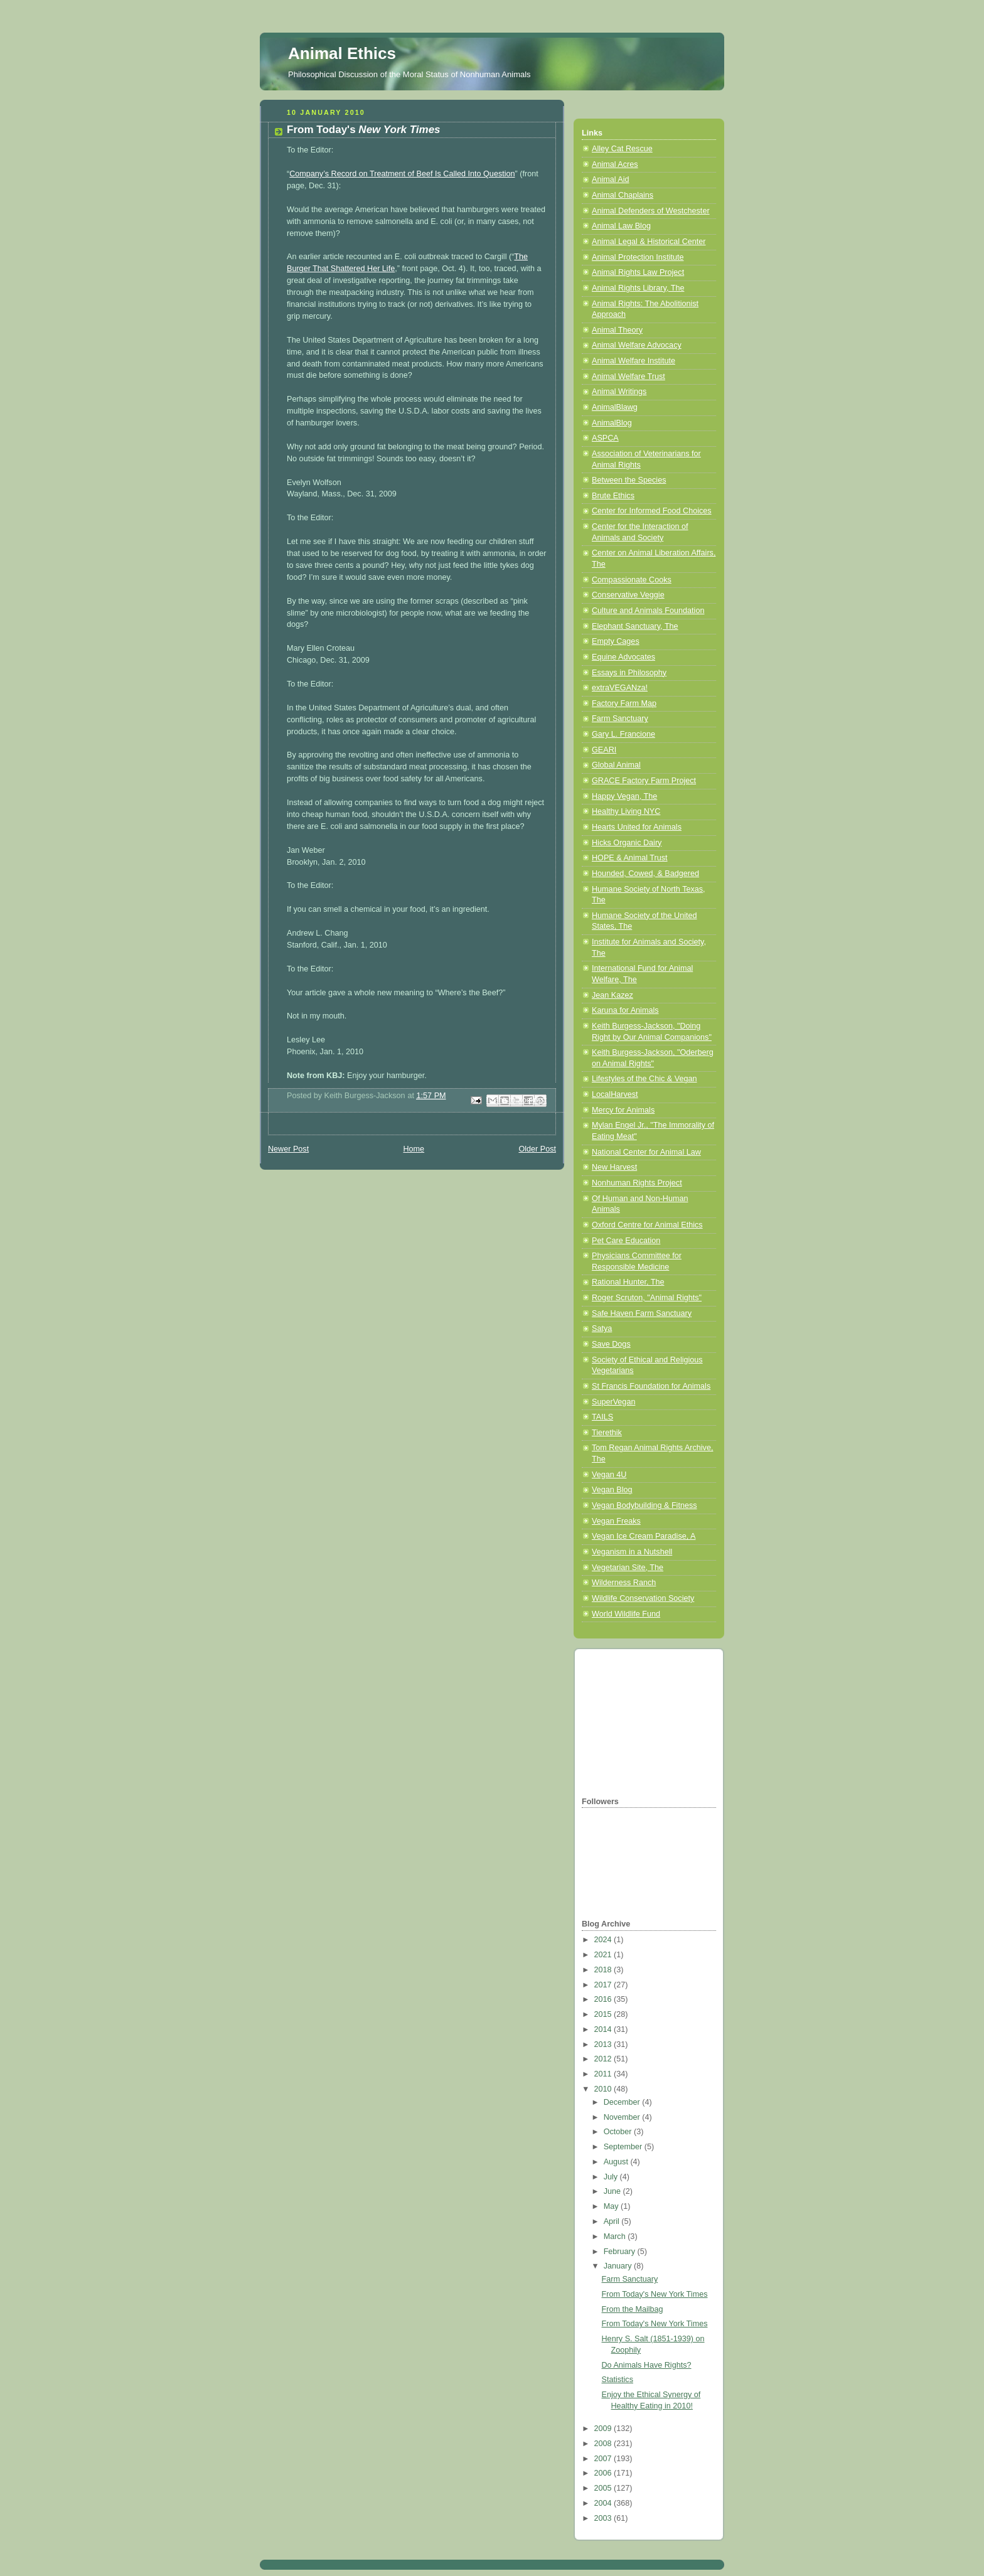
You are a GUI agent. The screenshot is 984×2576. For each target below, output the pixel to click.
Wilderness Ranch (624, 1582)
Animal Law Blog (621, 226)
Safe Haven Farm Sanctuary (642, 1313)
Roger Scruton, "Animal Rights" (647, 1297)
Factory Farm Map (624, 703)
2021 (604, 1954)
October (619, 2131)
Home (413, 1149)
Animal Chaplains (622, 195)
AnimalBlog (612, 423)
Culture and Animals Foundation (648, 610)
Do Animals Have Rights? (647, 2365)
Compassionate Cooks (631, 579)
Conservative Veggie (628, 595)
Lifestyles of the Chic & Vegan (644, 1078)
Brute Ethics (613, 495)
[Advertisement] (644, 1720)
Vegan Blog (612, 1489)
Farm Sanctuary (620, 718)
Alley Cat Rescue (622, 148)
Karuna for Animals (625, 1010)
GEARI (604, 750)
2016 (604, 1999)
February (621, 2251)
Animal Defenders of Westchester (651, 210)
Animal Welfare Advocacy (637, 345)
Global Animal (616, 765)
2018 (604, 1969)
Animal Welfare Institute (633, 360)
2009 (604, 2428)
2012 (604, 2059)
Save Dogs (611, 1344)
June (613, 2191)
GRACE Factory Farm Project (644, 780)
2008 (604, 2443)
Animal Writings (619, 391)
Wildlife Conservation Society (643, 1598)
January (619, 2266)
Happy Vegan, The (624, 796)
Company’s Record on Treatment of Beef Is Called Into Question (402, 173)
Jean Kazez (612, 995)
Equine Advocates (623, 657)
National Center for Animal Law (646, 1152)
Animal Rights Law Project (638, 272)
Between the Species (629, 480)
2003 (604, 2518)
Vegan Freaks (616, 1521)
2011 (604, 2074)
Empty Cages (615, 641)
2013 (604, 2044)
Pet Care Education (626, 1240)
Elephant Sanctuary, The (635, 626)
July (612, 2176)
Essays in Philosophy (629, 672)
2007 (604, 2458)
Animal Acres (615, 164)
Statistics (617, 2379)
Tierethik (607, 1432)
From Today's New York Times (655, 2294)
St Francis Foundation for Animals (651, 1386)
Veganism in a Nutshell (632, 1551)
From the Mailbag (632, 2309)
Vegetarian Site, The (627, 1567)
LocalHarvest (615, 1094)
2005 (604, 2488)
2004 (604, 2503)
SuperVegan (613, 1402)
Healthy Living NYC (626, 811)
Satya (602, 1328)
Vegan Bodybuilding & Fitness (644, 1505)
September (624, 2146)
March (616, 2236)
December (623, 2102)
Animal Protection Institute (637, 257)
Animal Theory (617, 330)
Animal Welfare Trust (628, 376)
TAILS (602, 1417)
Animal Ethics (342, 53)
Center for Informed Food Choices (652, 510)
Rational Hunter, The (628, 1282)
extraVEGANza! (620, 687)
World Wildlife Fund (626, 1614)
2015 (604, 2014)
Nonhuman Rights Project (637, 1182)
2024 (604, 1939)
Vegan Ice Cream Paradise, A (643, 1536)
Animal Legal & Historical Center (649, 241)
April (613, 2221)
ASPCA (605, 438)
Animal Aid (610, 179)
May (612, 2206)
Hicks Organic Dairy (626, 842)
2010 (604, 2089)
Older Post (537, 1149)
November (623, 2117)
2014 (604, 2029)
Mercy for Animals (623, 1110)
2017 (604, 1984)
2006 (604, 2473)
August (617, 2161)
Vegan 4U (609, 1474)
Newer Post (288, 1149)
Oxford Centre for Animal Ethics (647, 1225)
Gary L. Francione (623, 734)
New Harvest (614, 1167)
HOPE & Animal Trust (630, 857)
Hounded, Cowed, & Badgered (645, 873)
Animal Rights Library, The (638, 288)
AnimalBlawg (615, 407)
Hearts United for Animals (637, 827)
